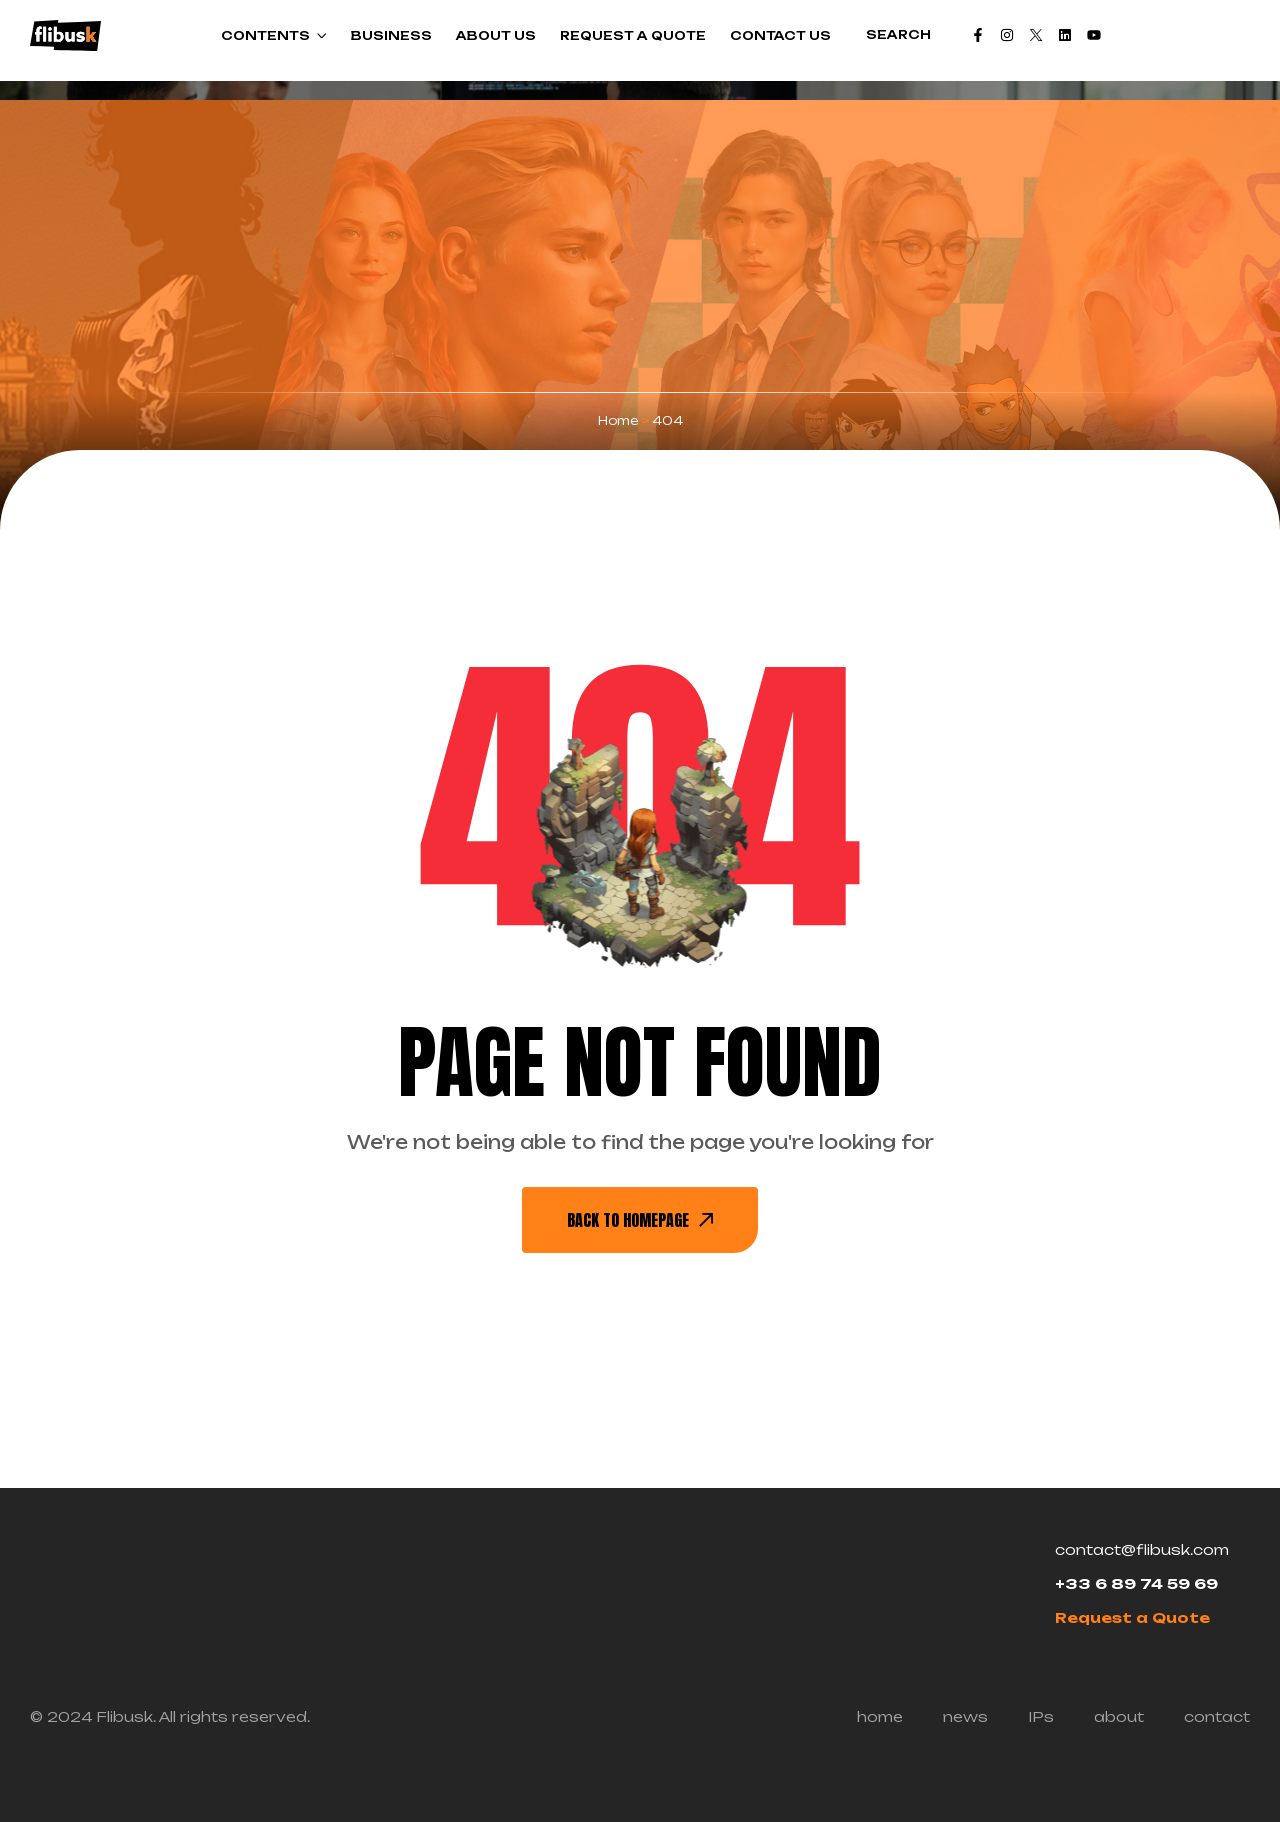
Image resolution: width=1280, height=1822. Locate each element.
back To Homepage (640, 1220)
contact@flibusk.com (1142, 1549)
